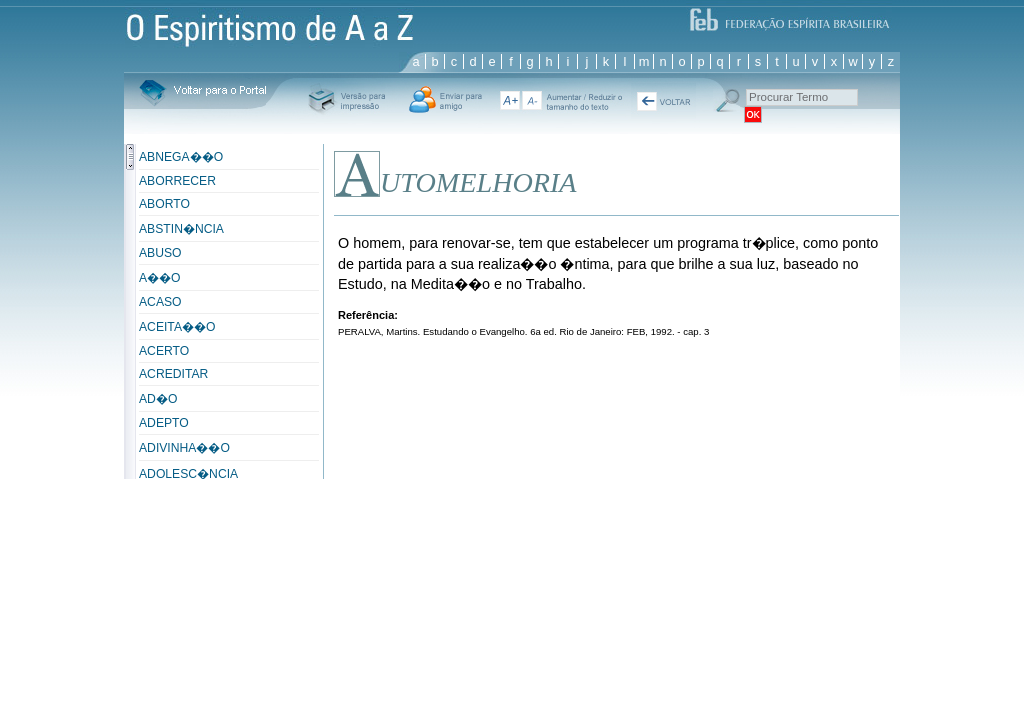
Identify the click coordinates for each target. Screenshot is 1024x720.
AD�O (158, 399)
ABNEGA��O (181, 157)
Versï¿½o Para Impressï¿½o (346, 99)
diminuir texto (532, 101)
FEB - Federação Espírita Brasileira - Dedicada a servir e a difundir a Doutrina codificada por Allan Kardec (789, 18)
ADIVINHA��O (184, 448)
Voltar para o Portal (202, 93)
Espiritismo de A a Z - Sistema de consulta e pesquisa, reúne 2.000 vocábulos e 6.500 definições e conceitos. (269, 24)
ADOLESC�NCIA (188, 474)
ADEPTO (164, 423)
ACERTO (164, 351)
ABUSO (160, 253)
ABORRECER (177, 181)
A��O (160, 278)
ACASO (160, 302)
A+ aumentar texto (509, 101)
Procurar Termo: (726, 100)
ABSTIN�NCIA (181, 229)
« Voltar (663, 101)
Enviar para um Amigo (445, 99)
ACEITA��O (177, 327)
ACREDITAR (173, 374)
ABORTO (164, 204)
